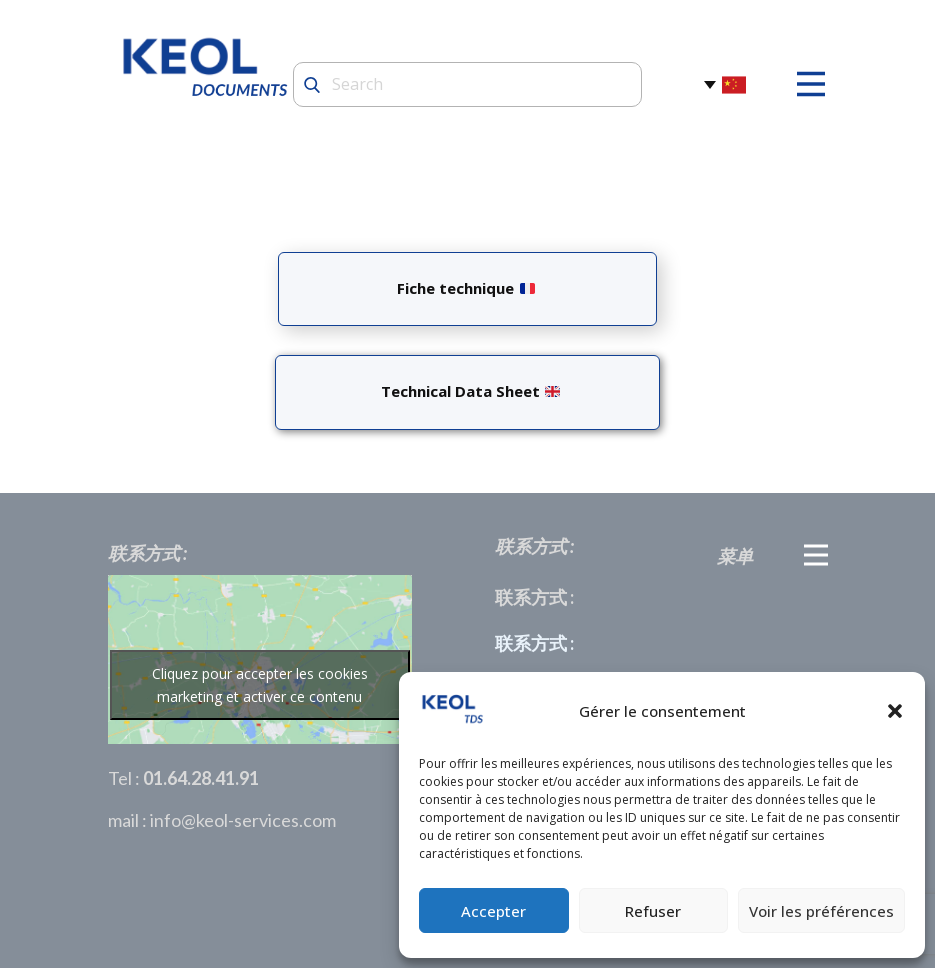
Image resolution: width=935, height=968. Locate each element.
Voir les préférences (821, 911)
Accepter (493, 911)
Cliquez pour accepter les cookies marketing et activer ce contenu (260, 685)
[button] (895, 711)
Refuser (653, 911)
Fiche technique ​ (465, 288)
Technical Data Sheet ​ (466, 391)
